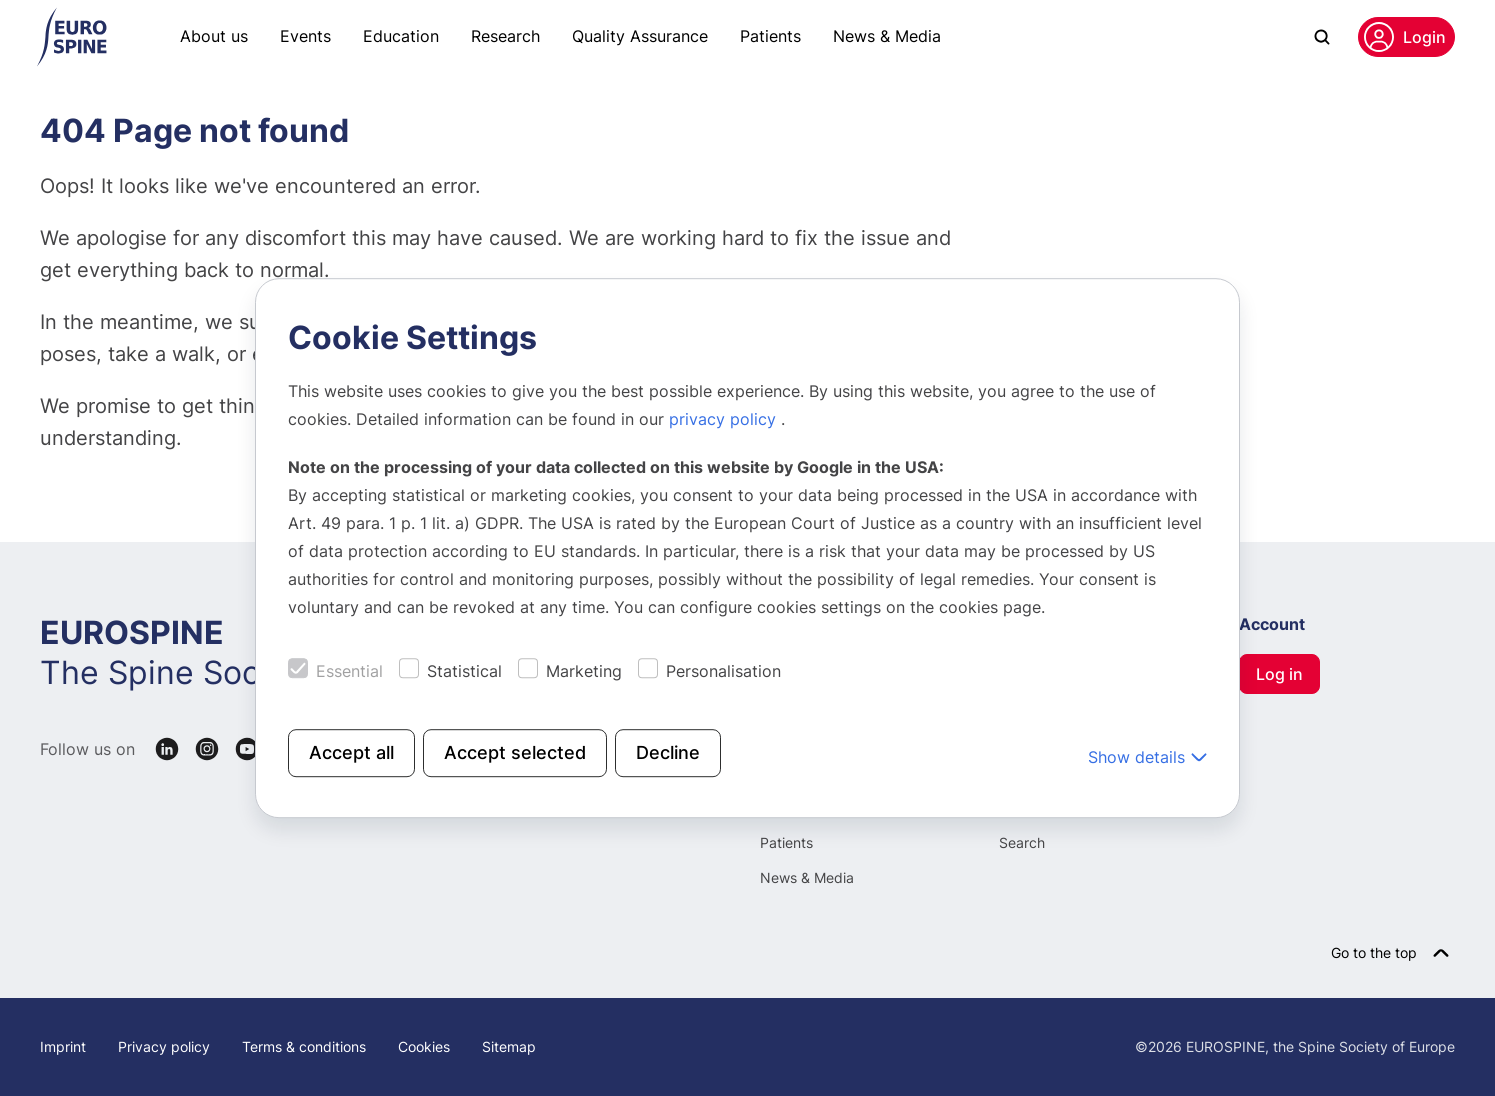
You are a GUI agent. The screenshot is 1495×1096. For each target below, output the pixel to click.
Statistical (464, 671)
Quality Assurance (640, 36)
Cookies (424, 1046)
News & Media (887, 36)
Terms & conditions (304, 1046)
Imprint (63, 1046)
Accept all (351, 752)
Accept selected (515, 752)
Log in (1279, 674)
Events (305, 36)
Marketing (584, 671)
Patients (770, 36)
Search (1022, 842)
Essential (349, 671)
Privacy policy (164, 1046)
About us (214, 36)
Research (505, 36)
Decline (668, 752)
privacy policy (725, 419)
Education (401, 36)
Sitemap (509, 1046)
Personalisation (723, 671)
